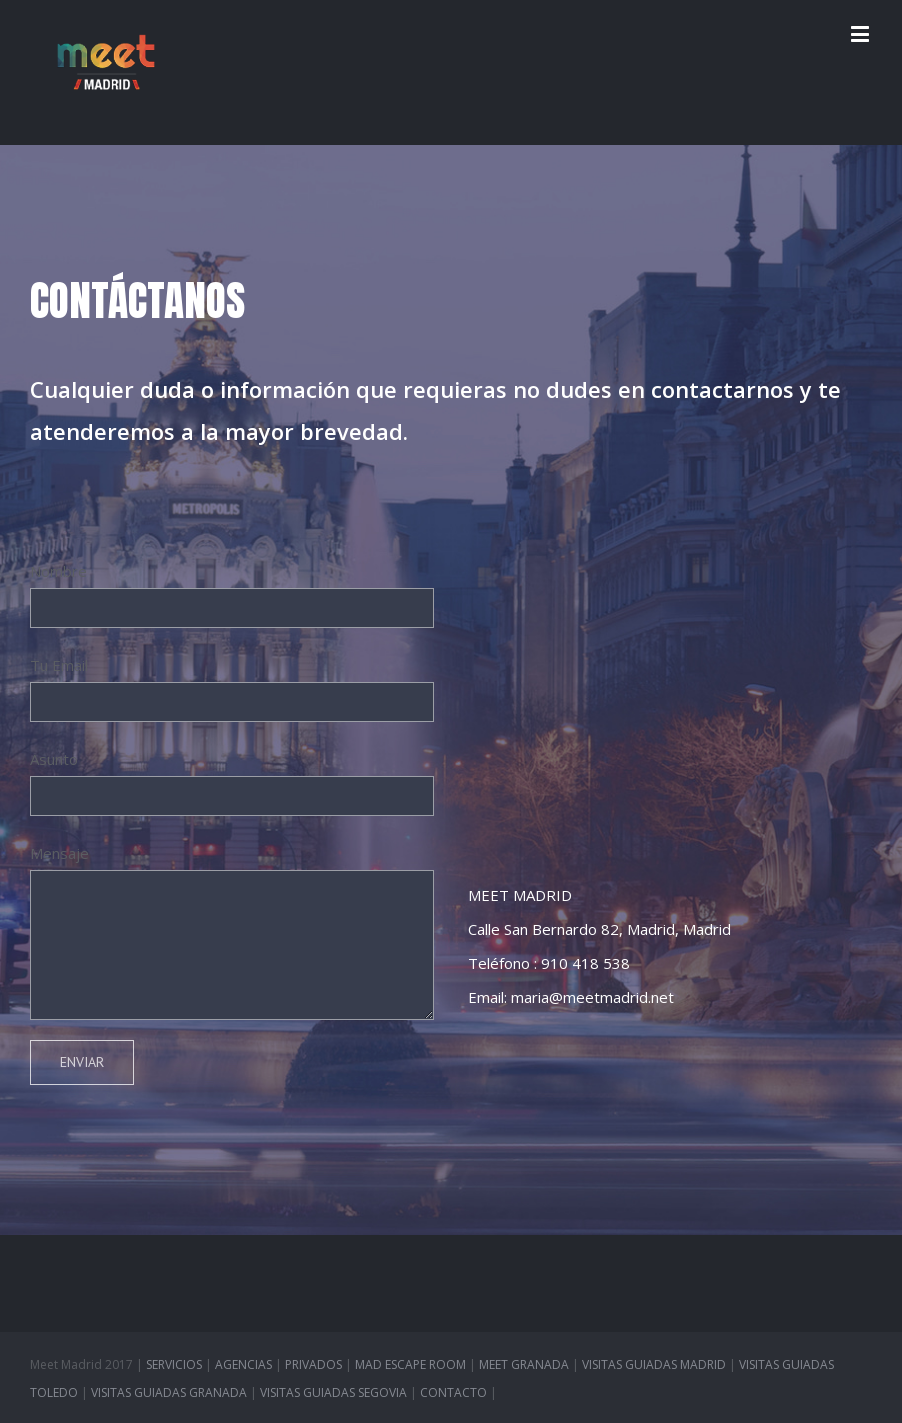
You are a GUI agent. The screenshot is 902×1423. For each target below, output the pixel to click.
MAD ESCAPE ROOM (410, 1364)
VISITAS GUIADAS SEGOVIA (333, 1392)
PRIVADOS (313, 1364)
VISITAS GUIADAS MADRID (654, 1364)
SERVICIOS (174, 1364)
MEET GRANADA (524, 1364)
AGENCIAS (243, 1364)
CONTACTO (453, 1392)
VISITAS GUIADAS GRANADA (169, 1392)
